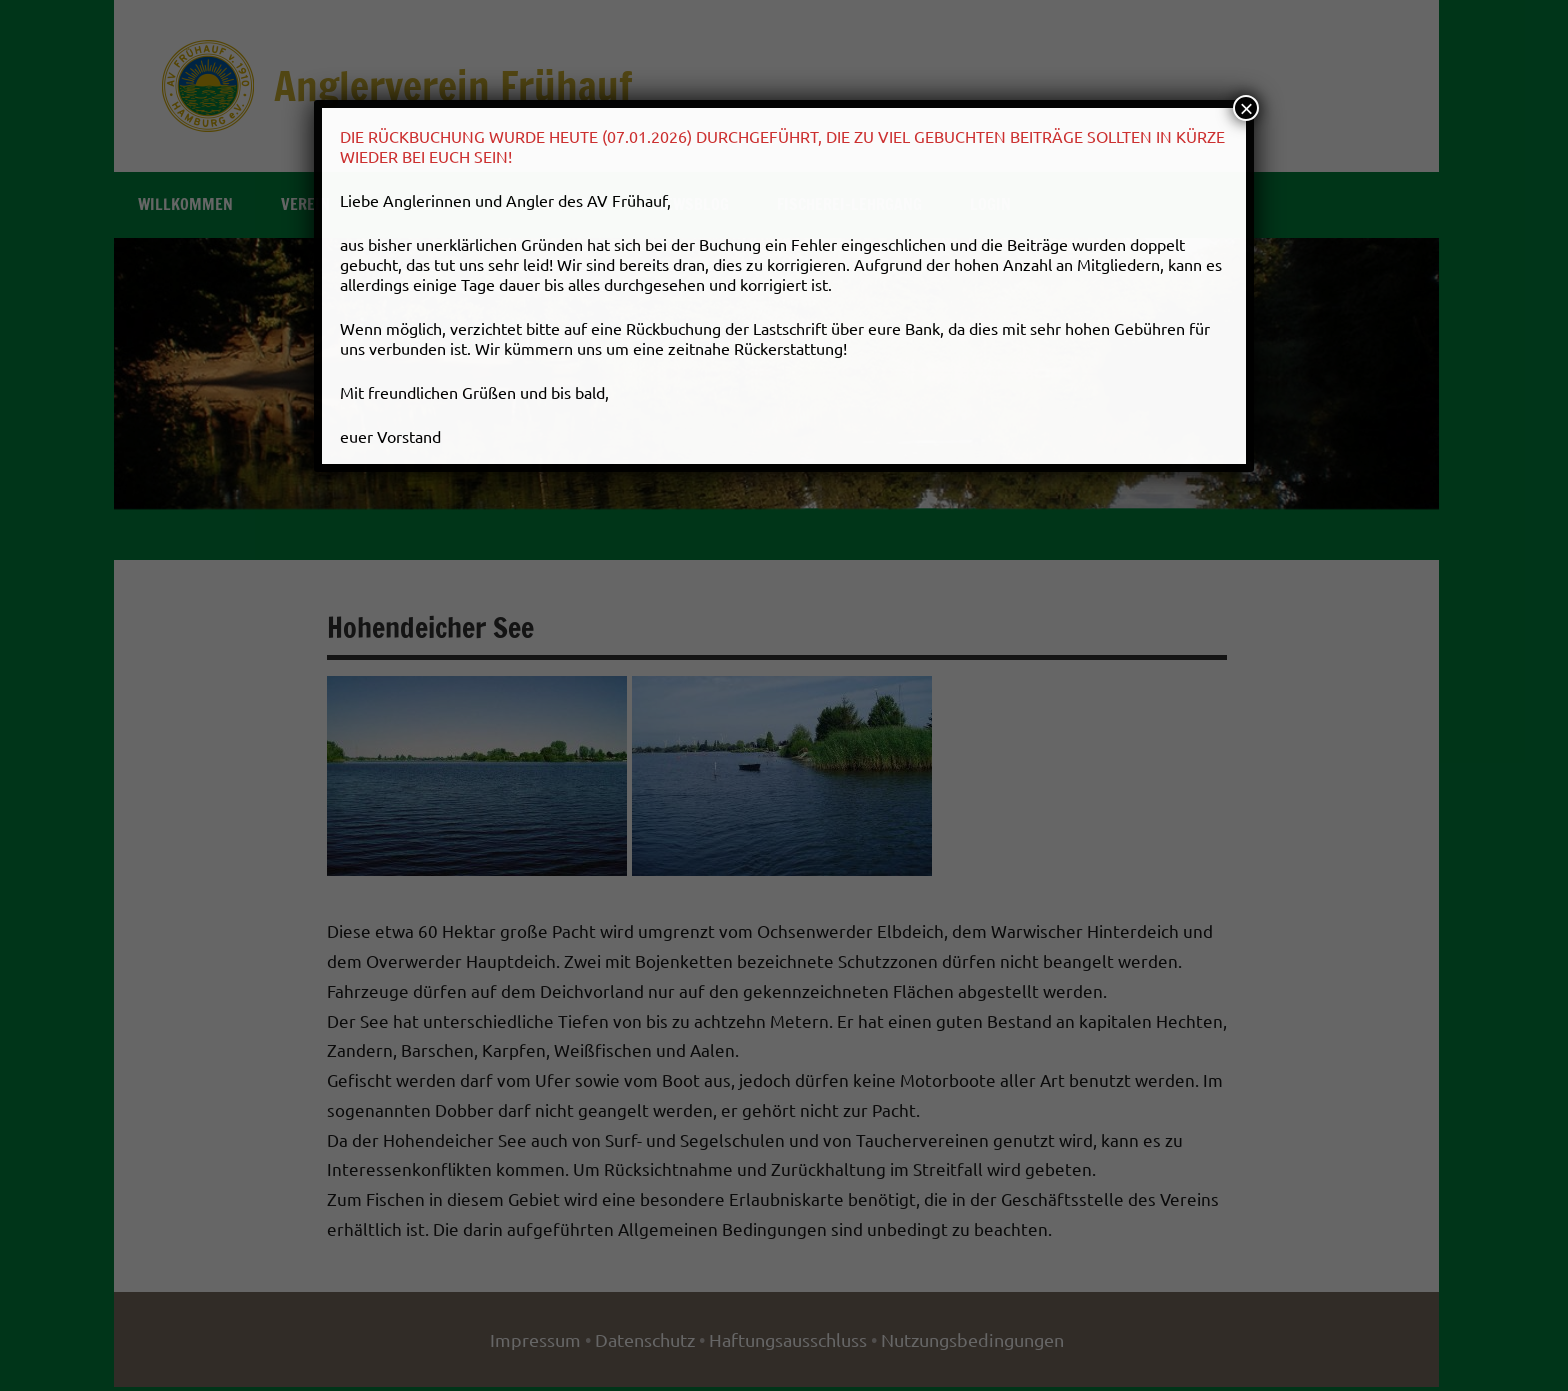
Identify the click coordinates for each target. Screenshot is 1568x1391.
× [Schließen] (1246, 108)
